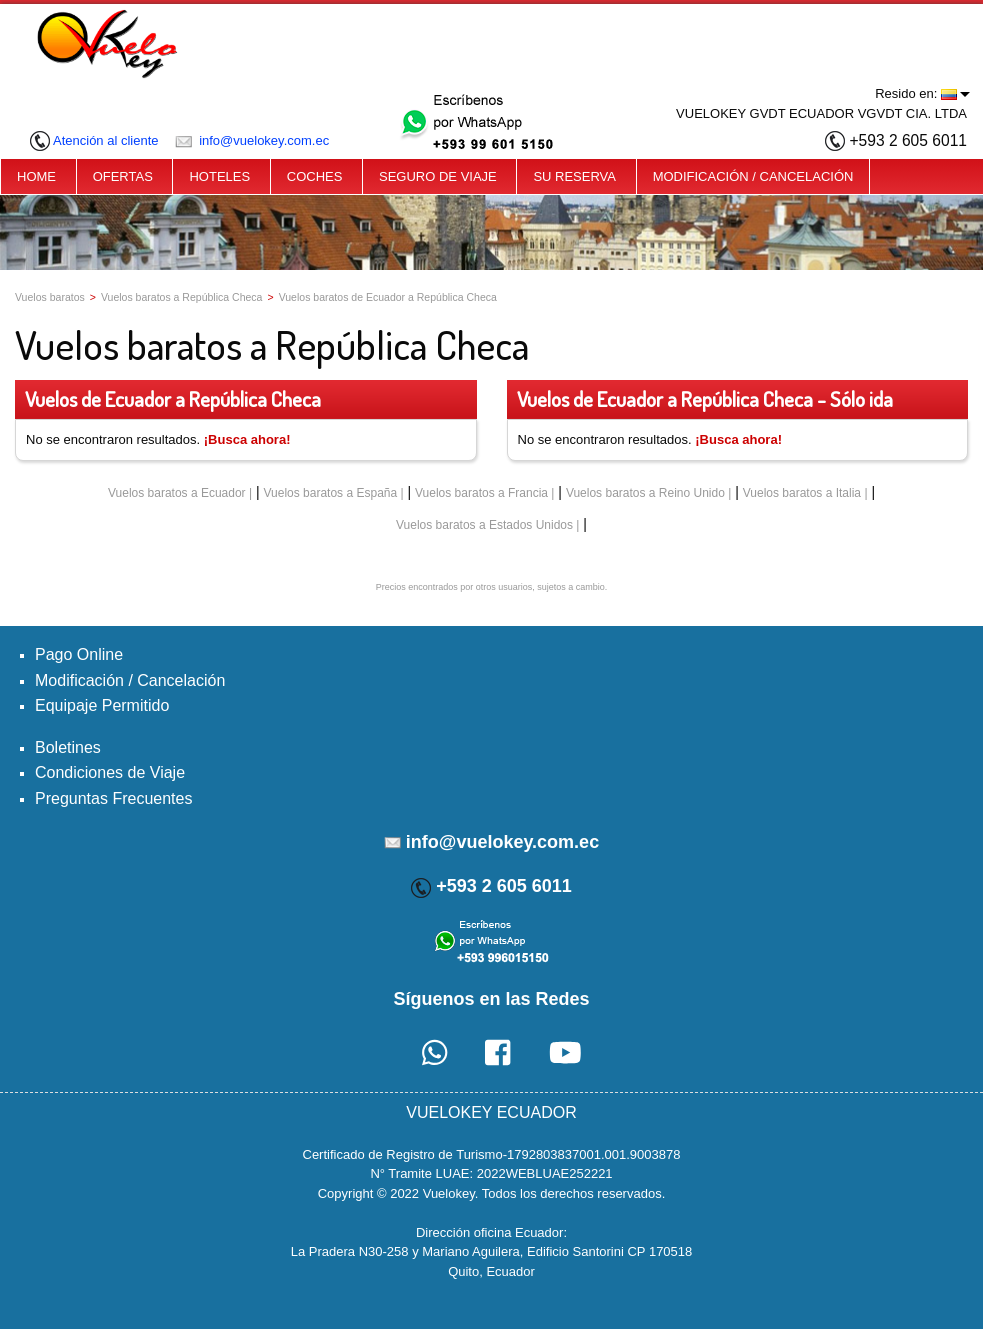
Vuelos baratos (50, 297)
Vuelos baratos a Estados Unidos (484, 525)
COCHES (315, 176)
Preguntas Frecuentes (113, 798)
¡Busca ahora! (247, 439)
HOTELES (219, 176)
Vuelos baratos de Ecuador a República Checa (388, 297)
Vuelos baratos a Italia (802, 493)
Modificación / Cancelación (130, 680)
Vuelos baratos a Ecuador (177, 493)
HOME (36, 176)
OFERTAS (123, 176)
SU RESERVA (574, 176)
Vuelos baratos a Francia (481, 493)
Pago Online (79, 654)
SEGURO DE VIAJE (438, 176)
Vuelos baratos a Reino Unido (645, 493)
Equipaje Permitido (102, 705)
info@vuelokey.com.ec (252, 140)
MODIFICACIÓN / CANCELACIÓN (753, 176)
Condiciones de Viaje (110, 772)
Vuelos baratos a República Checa (182, 297)
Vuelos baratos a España (331, 493)
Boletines (68, 747)
